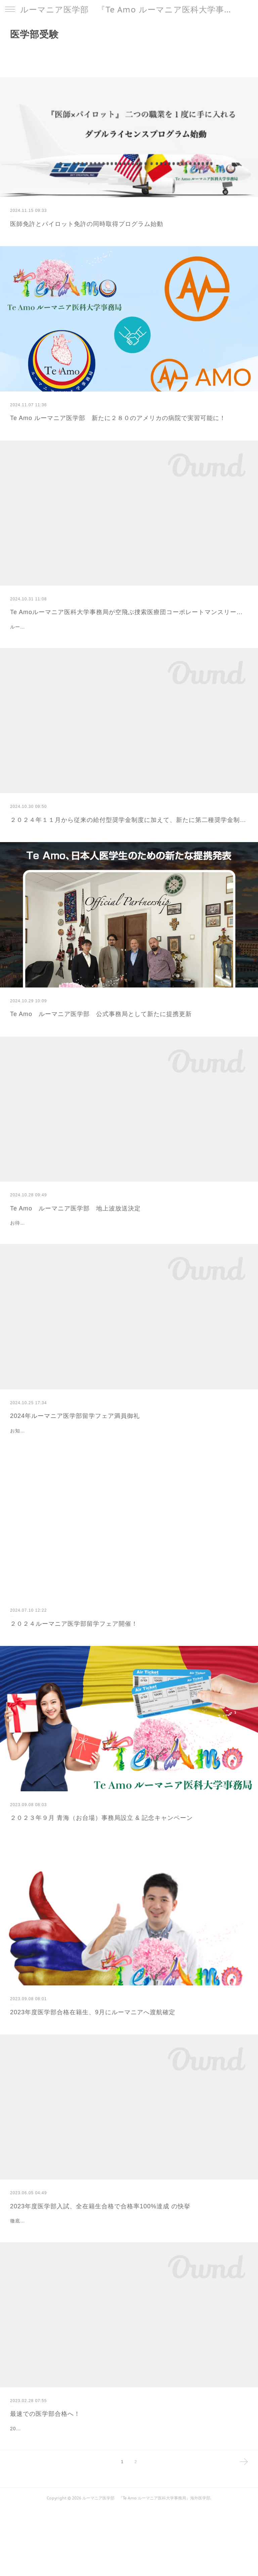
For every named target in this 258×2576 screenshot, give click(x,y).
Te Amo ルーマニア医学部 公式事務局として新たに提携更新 (101, 1014)
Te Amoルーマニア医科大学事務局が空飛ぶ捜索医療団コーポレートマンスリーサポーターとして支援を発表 (129, 612)
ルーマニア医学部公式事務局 (43, 627)
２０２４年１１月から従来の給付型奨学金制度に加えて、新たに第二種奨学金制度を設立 (129, 820)
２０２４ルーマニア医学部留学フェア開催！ (74, 1657)
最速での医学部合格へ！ (45, 2465)
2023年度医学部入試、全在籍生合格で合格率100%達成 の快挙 (100, 2240)
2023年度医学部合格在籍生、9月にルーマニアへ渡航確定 (92, 2045)
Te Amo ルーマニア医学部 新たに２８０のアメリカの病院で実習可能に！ (118, 418)
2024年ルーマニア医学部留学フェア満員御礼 (75, 1433)
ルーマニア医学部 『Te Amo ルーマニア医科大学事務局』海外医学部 (129, 9)
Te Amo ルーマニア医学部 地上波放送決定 (75, 1208)
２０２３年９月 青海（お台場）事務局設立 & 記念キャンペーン (101, 1851)
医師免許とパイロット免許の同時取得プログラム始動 (86, 224)
